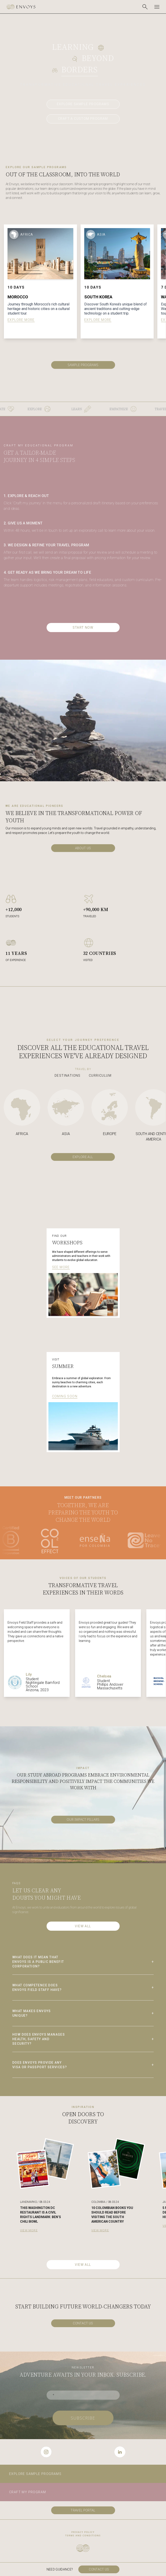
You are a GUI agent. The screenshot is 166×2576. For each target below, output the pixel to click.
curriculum (100, 1075)
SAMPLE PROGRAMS (83, 365)
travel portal (83, 2510)
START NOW (83, 627)
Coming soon (64, 1396)
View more (29, 2230)
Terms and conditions (83, 2535)
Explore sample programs (83, 104)
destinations (68, 1075)
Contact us (83, 2323)
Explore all (83, 1157)
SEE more (61, 1267)
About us (83, 848)
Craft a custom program (83, 118)
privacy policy (83, 2532)
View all (83, 1926)
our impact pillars (83, 1819)
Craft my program (27, 2492)
